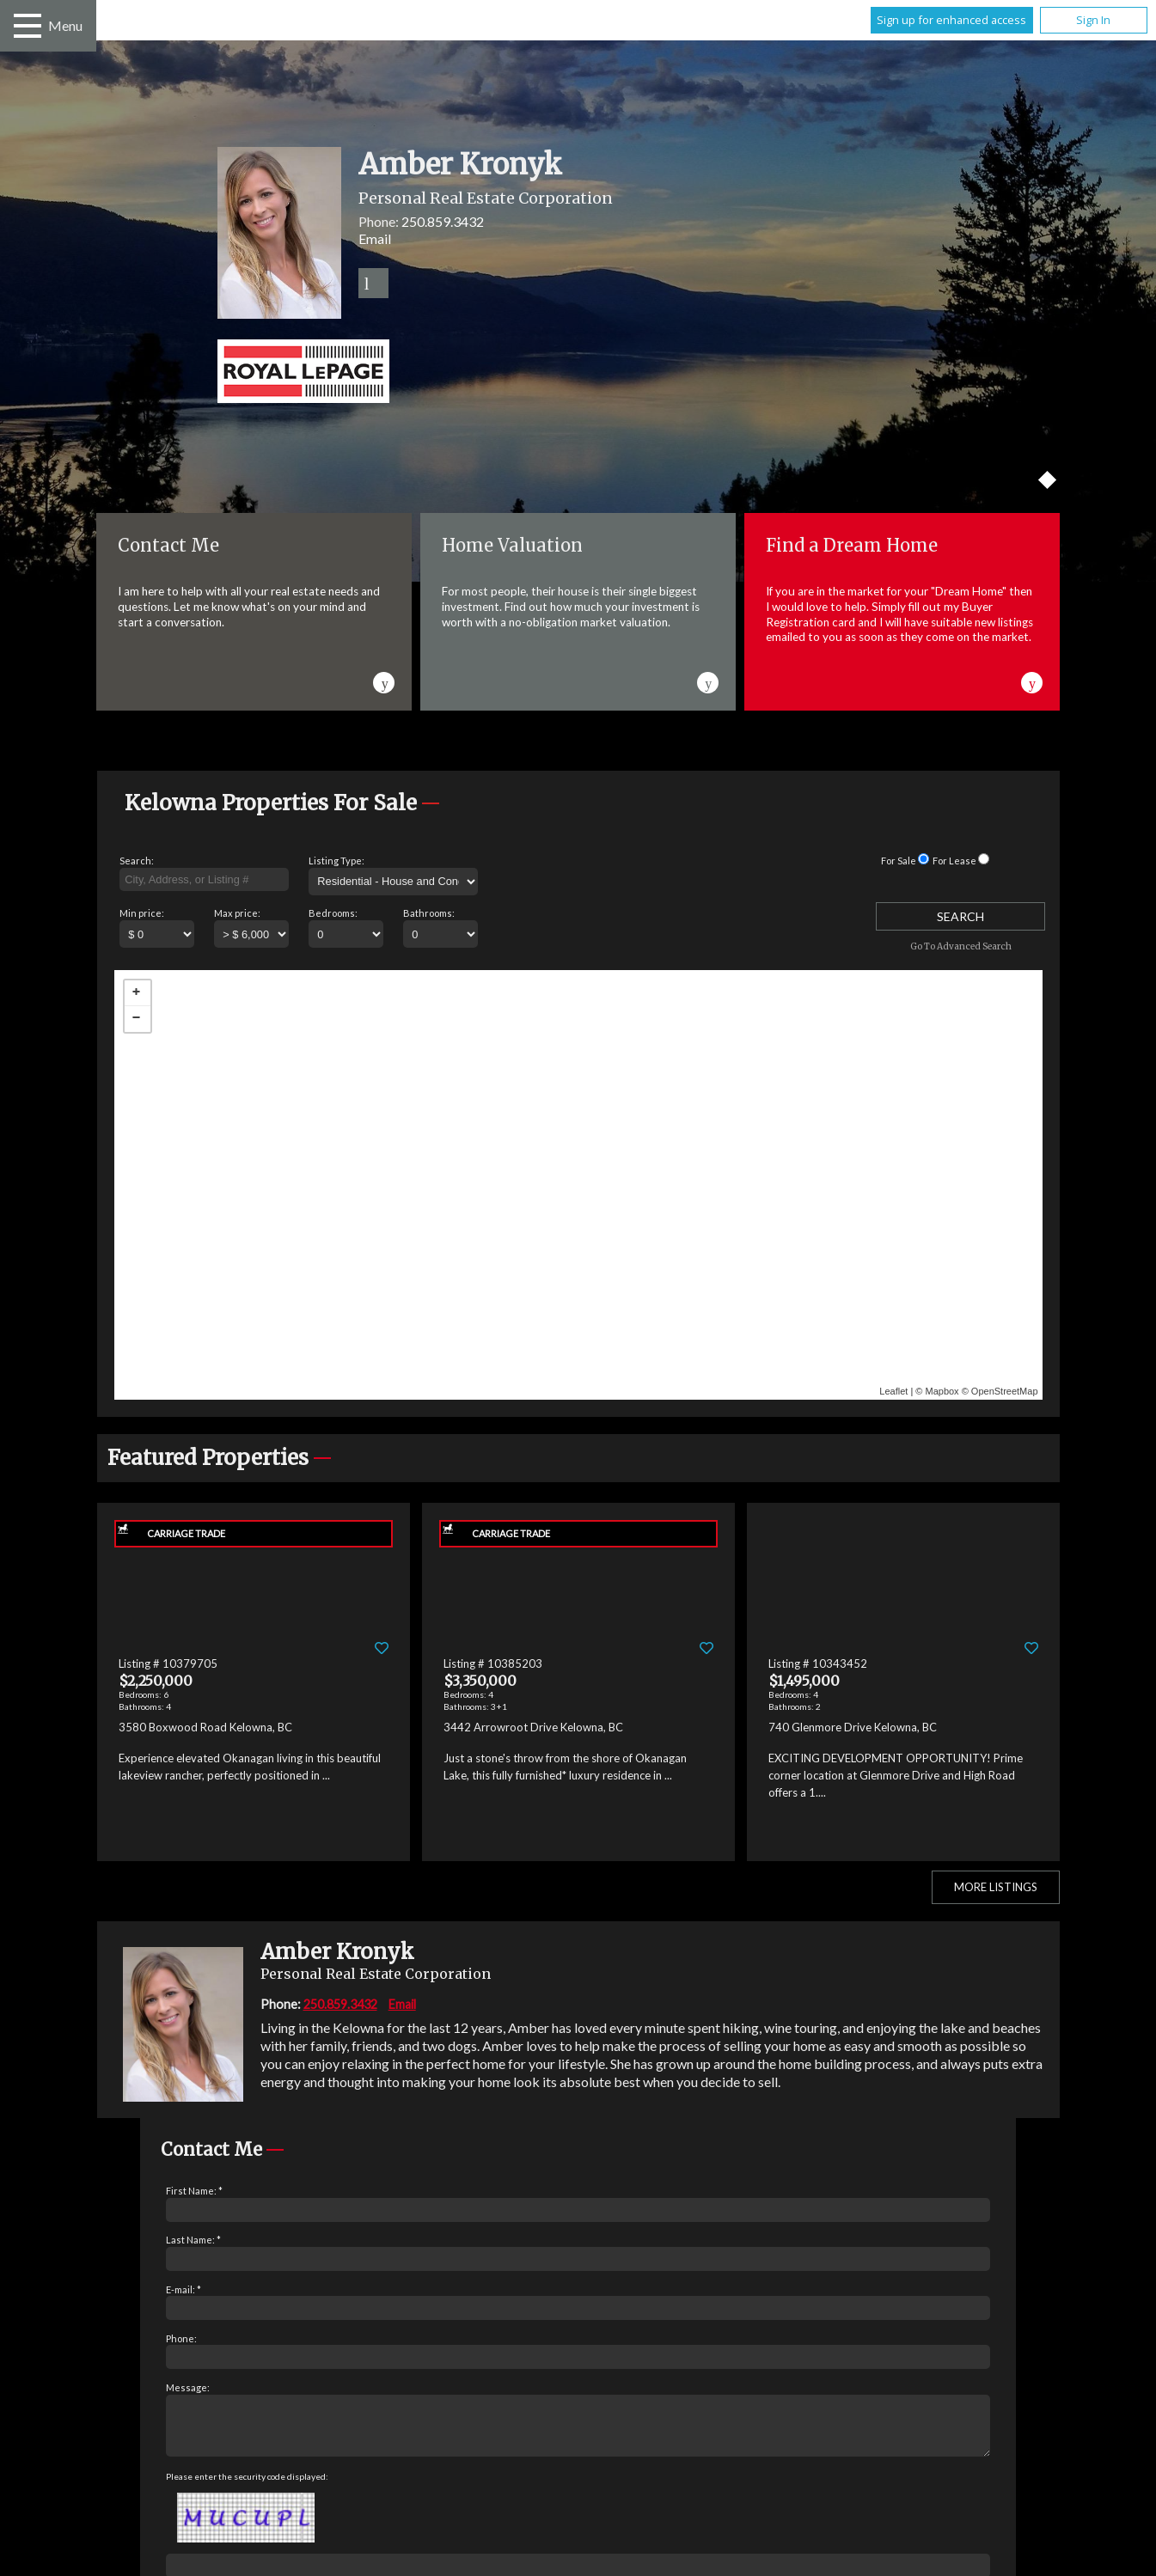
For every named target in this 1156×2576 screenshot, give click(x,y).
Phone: (181, 2338)
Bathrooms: (429, 913)
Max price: (237, 913)
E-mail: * (183, 2289)
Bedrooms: (333, 913)
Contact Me (168, 545)
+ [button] (137, 993)
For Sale (898, 860)
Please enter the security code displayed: (247, 2486)
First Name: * (194, 2190)
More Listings (995, 1887)
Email (374, 238)
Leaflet (893, 1391)
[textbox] (204, 880)
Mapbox (941, 1391)
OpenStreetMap (1004, 1391)
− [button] (137, 1019)
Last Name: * (193, 2239)
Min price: (141, 913)
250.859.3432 (442, 221)
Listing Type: (336, 860)
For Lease (954, 860)
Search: (136, 860)
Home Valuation (512, 545)
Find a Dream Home (852, 545)
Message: (188, 2387)
